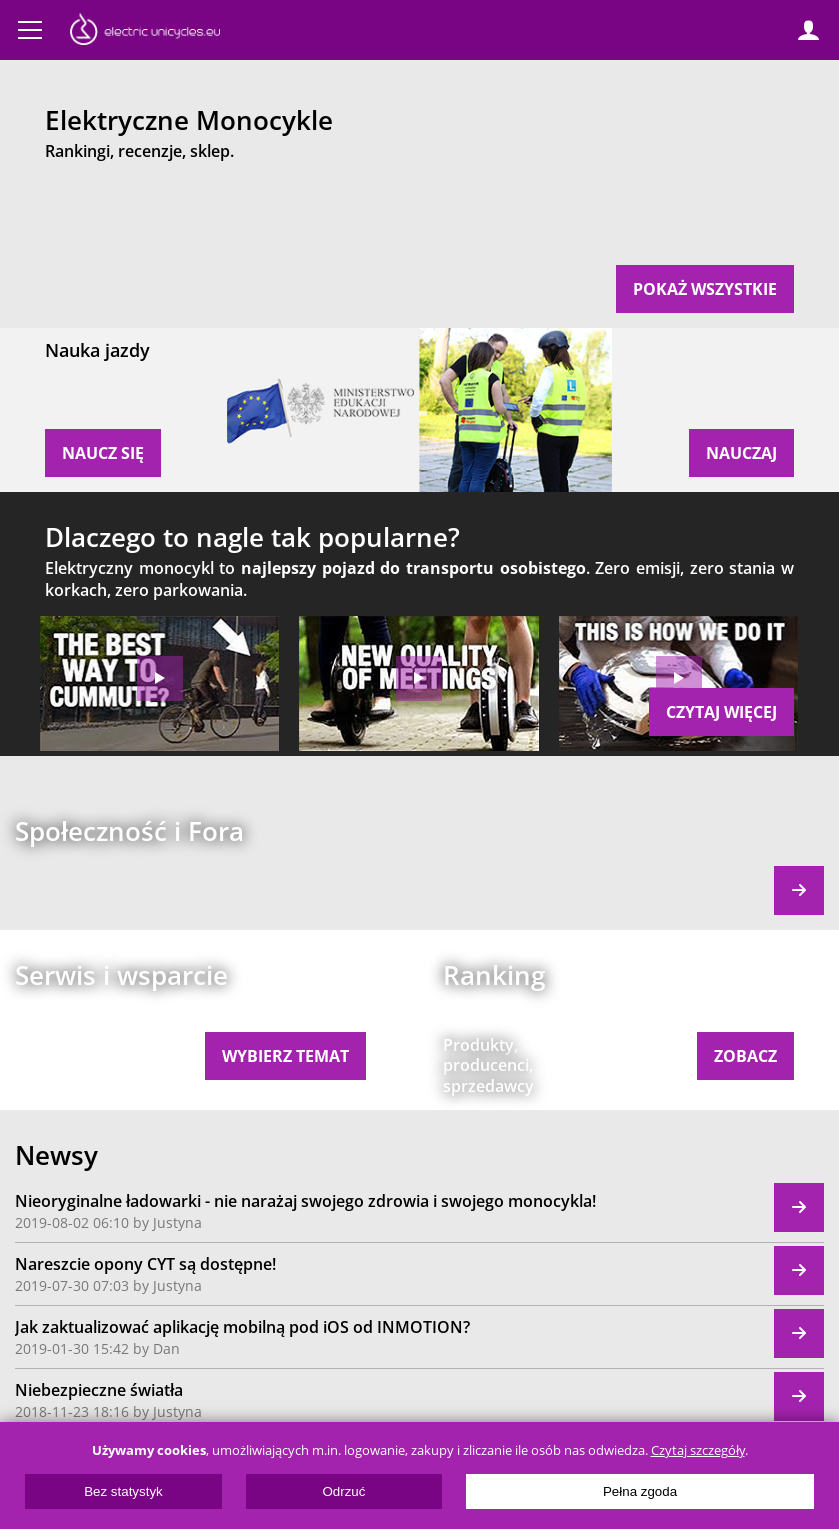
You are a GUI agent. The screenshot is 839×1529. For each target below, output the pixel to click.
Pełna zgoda (640, 1491)
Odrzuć (343, 1491)
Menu (30, 30)
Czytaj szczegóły (698, 1450)
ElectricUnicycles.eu (145, 32)
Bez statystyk (123, 1491)
